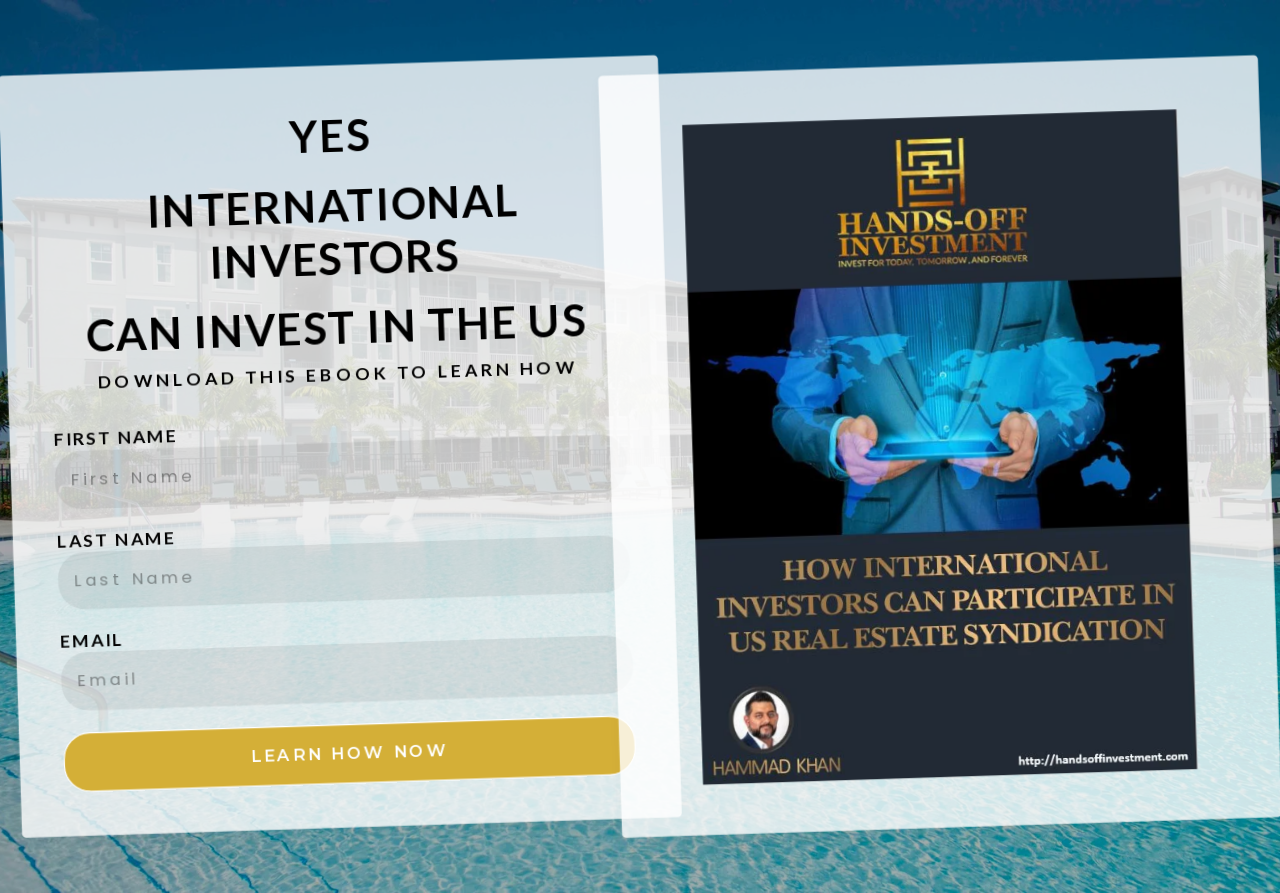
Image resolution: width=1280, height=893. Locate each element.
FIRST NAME (117, 420)
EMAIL (77, 619)
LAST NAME (110, 520)
